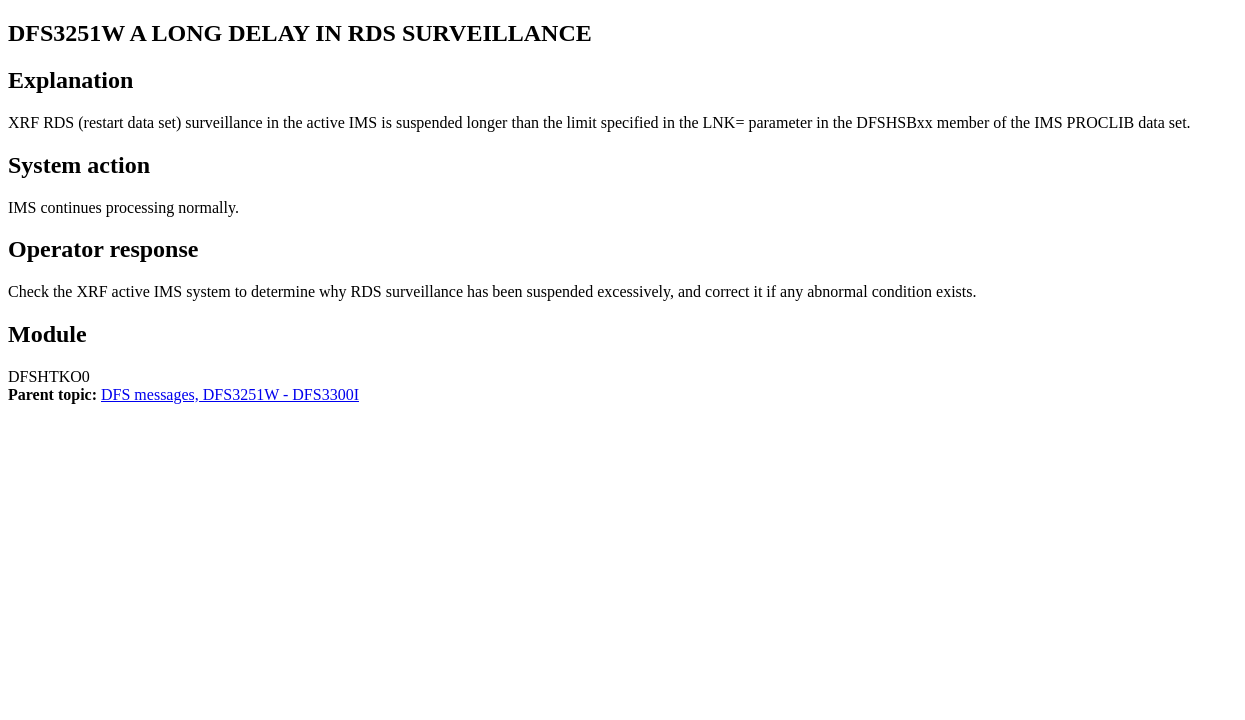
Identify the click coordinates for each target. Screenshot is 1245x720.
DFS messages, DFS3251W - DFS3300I (230, 394)
